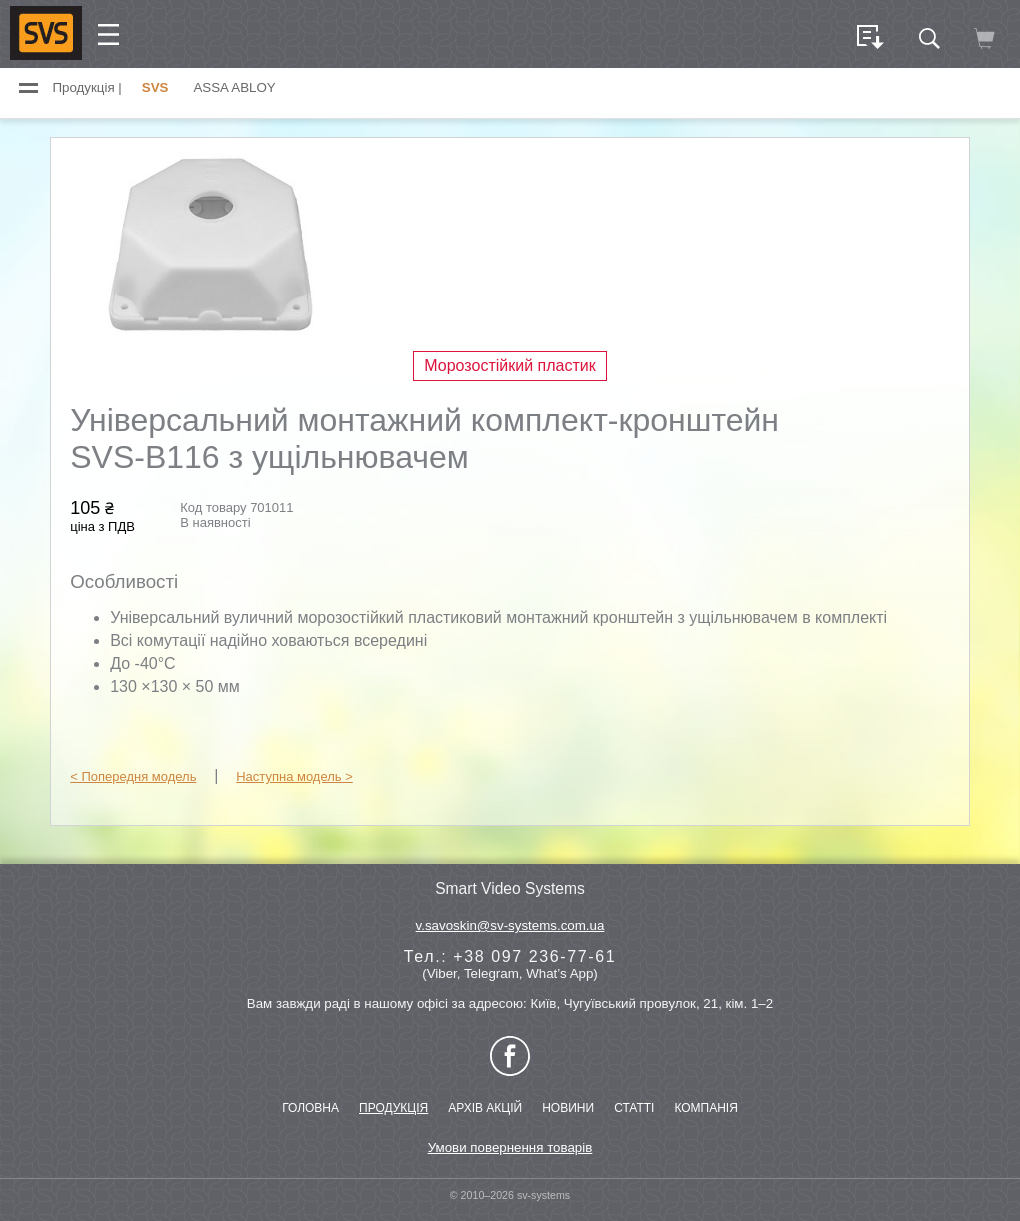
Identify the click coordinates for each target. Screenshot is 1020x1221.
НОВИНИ (568, 1108)
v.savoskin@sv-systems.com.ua (510, 925)
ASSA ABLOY (234, 87)
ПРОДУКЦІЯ (393, 1108)
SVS (155, 87)
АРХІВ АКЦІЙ (485, 1108)
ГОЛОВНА (310, 1108)
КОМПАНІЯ (705, 1108)
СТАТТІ (634, 1108)
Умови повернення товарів (510, 1147)
